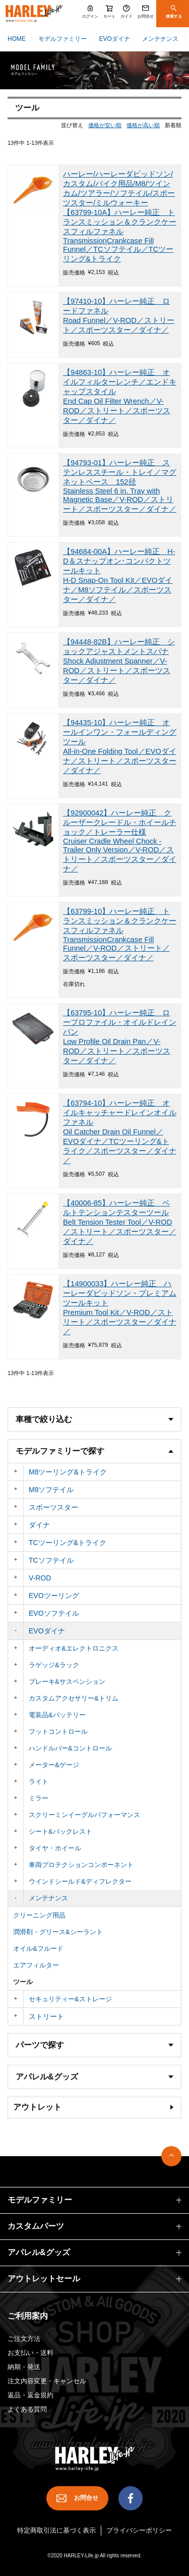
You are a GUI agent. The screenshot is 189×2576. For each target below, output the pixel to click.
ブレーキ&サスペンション (67, 1681)
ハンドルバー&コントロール (70, 1748)
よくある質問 (27, 2409)
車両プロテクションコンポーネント (81, 1865)
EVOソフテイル (54, 1613)
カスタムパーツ (36, 2226)
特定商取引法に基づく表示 (56, 2530)
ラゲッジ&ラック (54, 1665)
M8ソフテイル (51, 1490)
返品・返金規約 (30, 2395)
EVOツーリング (54, 1596)
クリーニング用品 (39, 1915)
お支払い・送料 (30, 2352)
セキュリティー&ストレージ (70, 1999)
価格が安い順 (104, 125)
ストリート (46, 2016)
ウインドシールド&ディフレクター (80, 1881)
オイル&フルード (38, 1948)
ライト (38, 1781)
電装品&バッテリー (57, 1715)
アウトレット (37, 2107)
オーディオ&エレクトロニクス (73, 1648)
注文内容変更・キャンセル (47, 2381)
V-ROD (40, 1578)
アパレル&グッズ (39, 2252)
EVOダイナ (114, 38)
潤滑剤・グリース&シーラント (58, 1932)
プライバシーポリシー (139, 2530)
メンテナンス (160, 38)
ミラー (38, 1798)
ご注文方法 (24, 2338)
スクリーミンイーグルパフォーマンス (84, 1815)
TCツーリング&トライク (67, 1543)
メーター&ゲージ (54, 1765)
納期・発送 (24, 2367)
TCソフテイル (51, 1560)
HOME (17, 38)
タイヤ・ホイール (55, 1848)
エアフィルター (36, 1965)
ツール (23, 1982)
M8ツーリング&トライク (68, 1472)
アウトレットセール (44, 2278)
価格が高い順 (143, 125)
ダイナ (39, 1525)
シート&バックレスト (60, 1831)
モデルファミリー (62, 38)
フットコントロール (58, 1731)
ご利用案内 (28, 2316)
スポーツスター (53, 1507)
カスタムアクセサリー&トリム (73, 1698)
